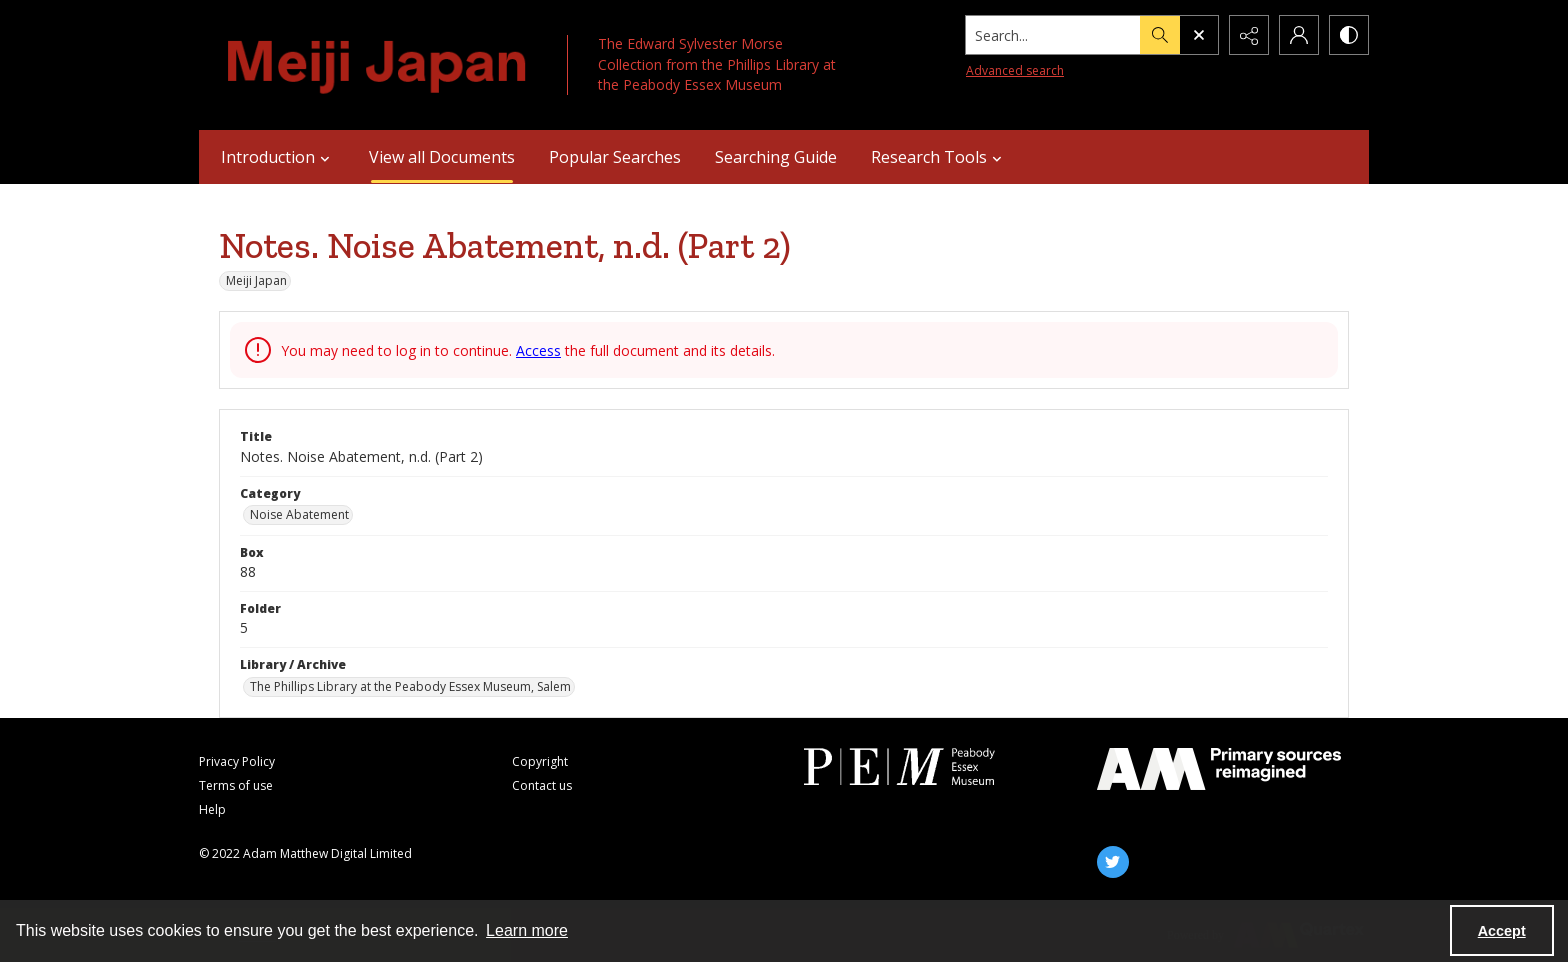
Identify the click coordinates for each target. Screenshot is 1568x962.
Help (212, 809)
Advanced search (1015, 70)
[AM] (1219, 769)
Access (538, 350)
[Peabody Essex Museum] (926, 766)
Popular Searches (615, 157)
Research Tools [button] (939, 157)
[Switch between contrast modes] (1349, 35)
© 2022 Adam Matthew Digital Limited (305, 853)
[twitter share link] (1113, 862)
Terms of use (236, 785)
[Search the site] (1053, 35)
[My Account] (1299, 35)
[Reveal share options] (1249, 35)
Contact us (542, 785)
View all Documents (442, 157)
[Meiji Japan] (378, 65)
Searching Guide (776, 157)
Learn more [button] (527, 930)
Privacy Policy (237, 761)
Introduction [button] (278, 157)
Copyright (540, 761)
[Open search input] (1199, 35)
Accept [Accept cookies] (1502, 931)
